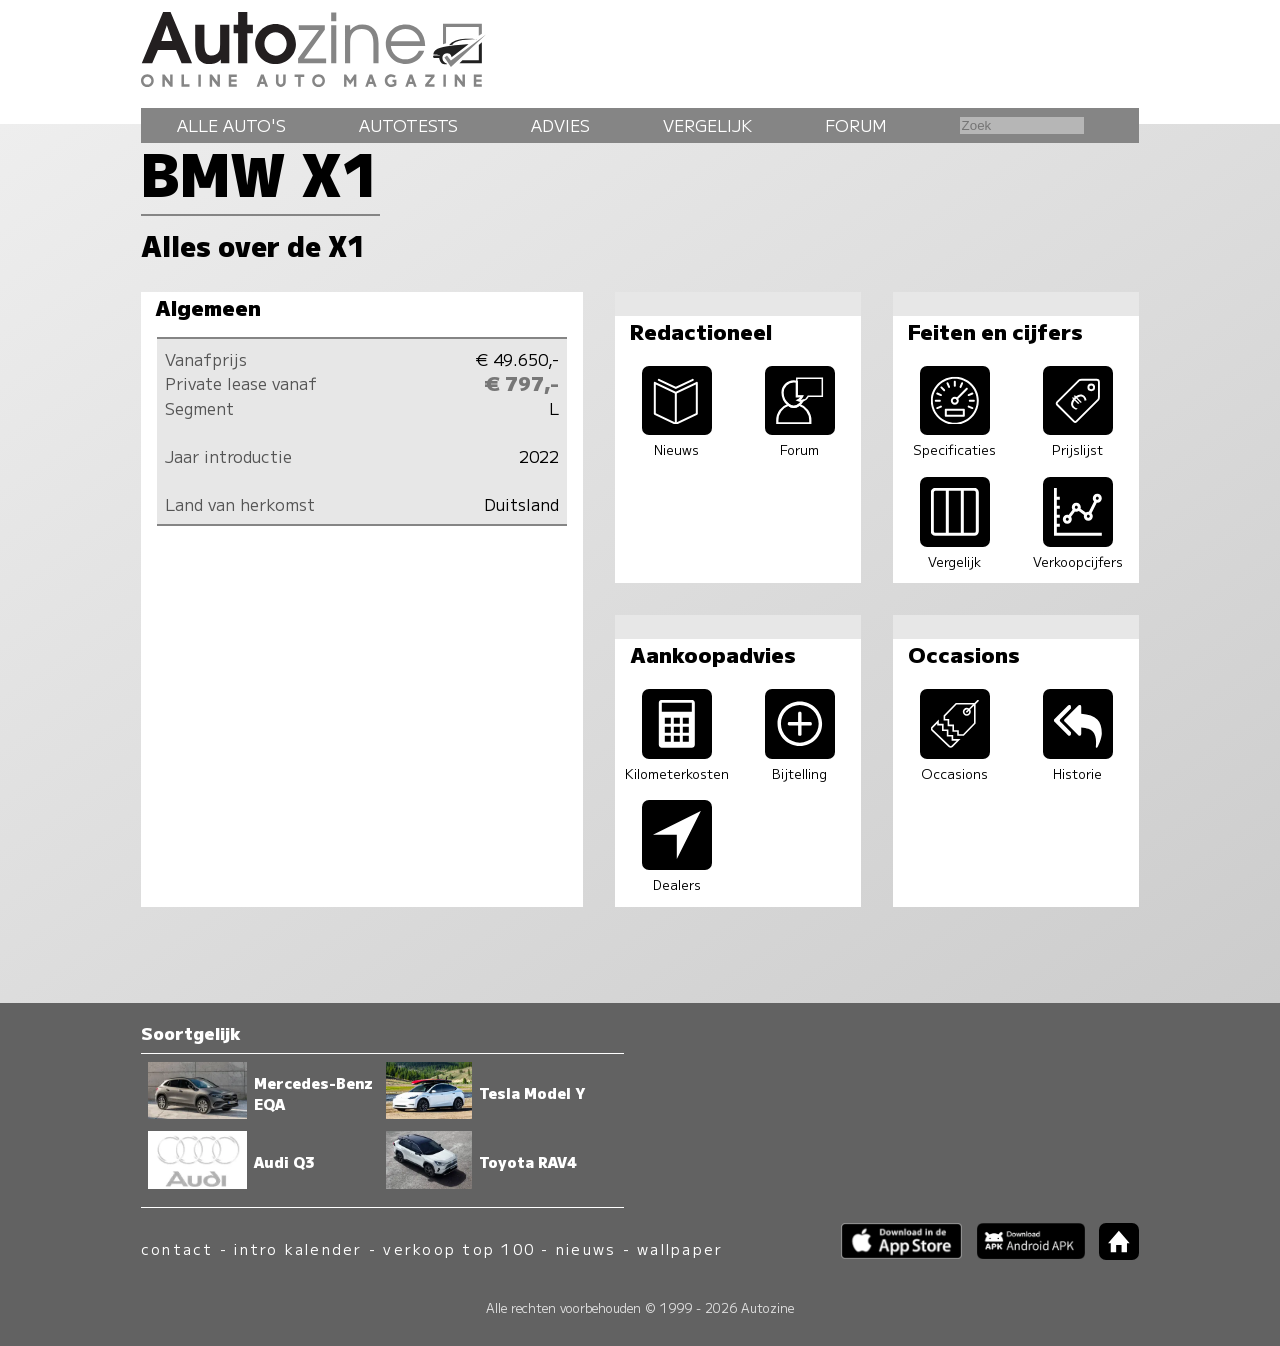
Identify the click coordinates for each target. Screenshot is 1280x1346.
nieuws (586, 1248)
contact (177, 1248)
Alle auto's (231, 125)
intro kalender (298, 1248)
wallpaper (680, 1248)
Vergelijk (707, 125)
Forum (856, 125)
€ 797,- (521, 383)
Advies (560, 125)
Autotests (408, 125)
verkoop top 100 (459, 1248)
